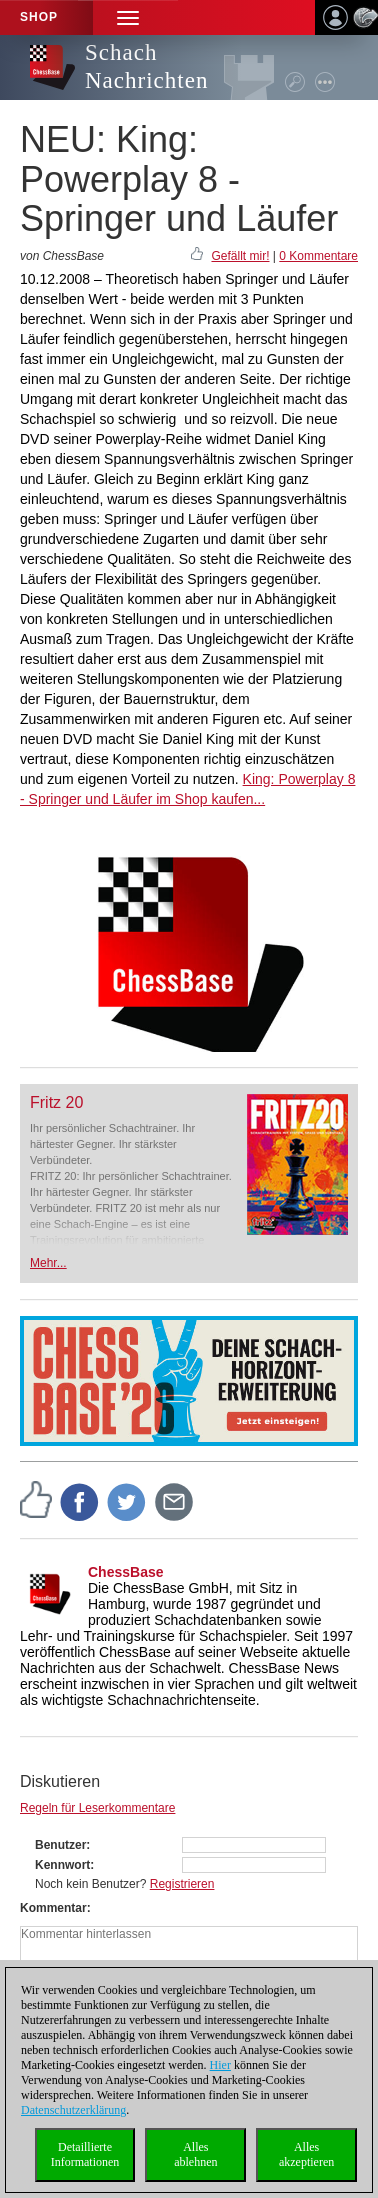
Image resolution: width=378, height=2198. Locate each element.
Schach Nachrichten (146, 66)
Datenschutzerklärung (73, 2110)
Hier (220, 2065)
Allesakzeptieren (306, 2154)
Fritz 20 (56, 1102)
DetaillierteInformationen (85, 2154)
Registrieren (182, 1884)
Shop (39, 17)
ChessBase (126, 1572)
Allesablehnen (195, 2154)
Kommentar (53, 1908)
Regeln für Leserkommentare (97, 1808)
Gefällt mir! (240, 256)
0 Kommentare (318, 256)
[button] (128, 17)
